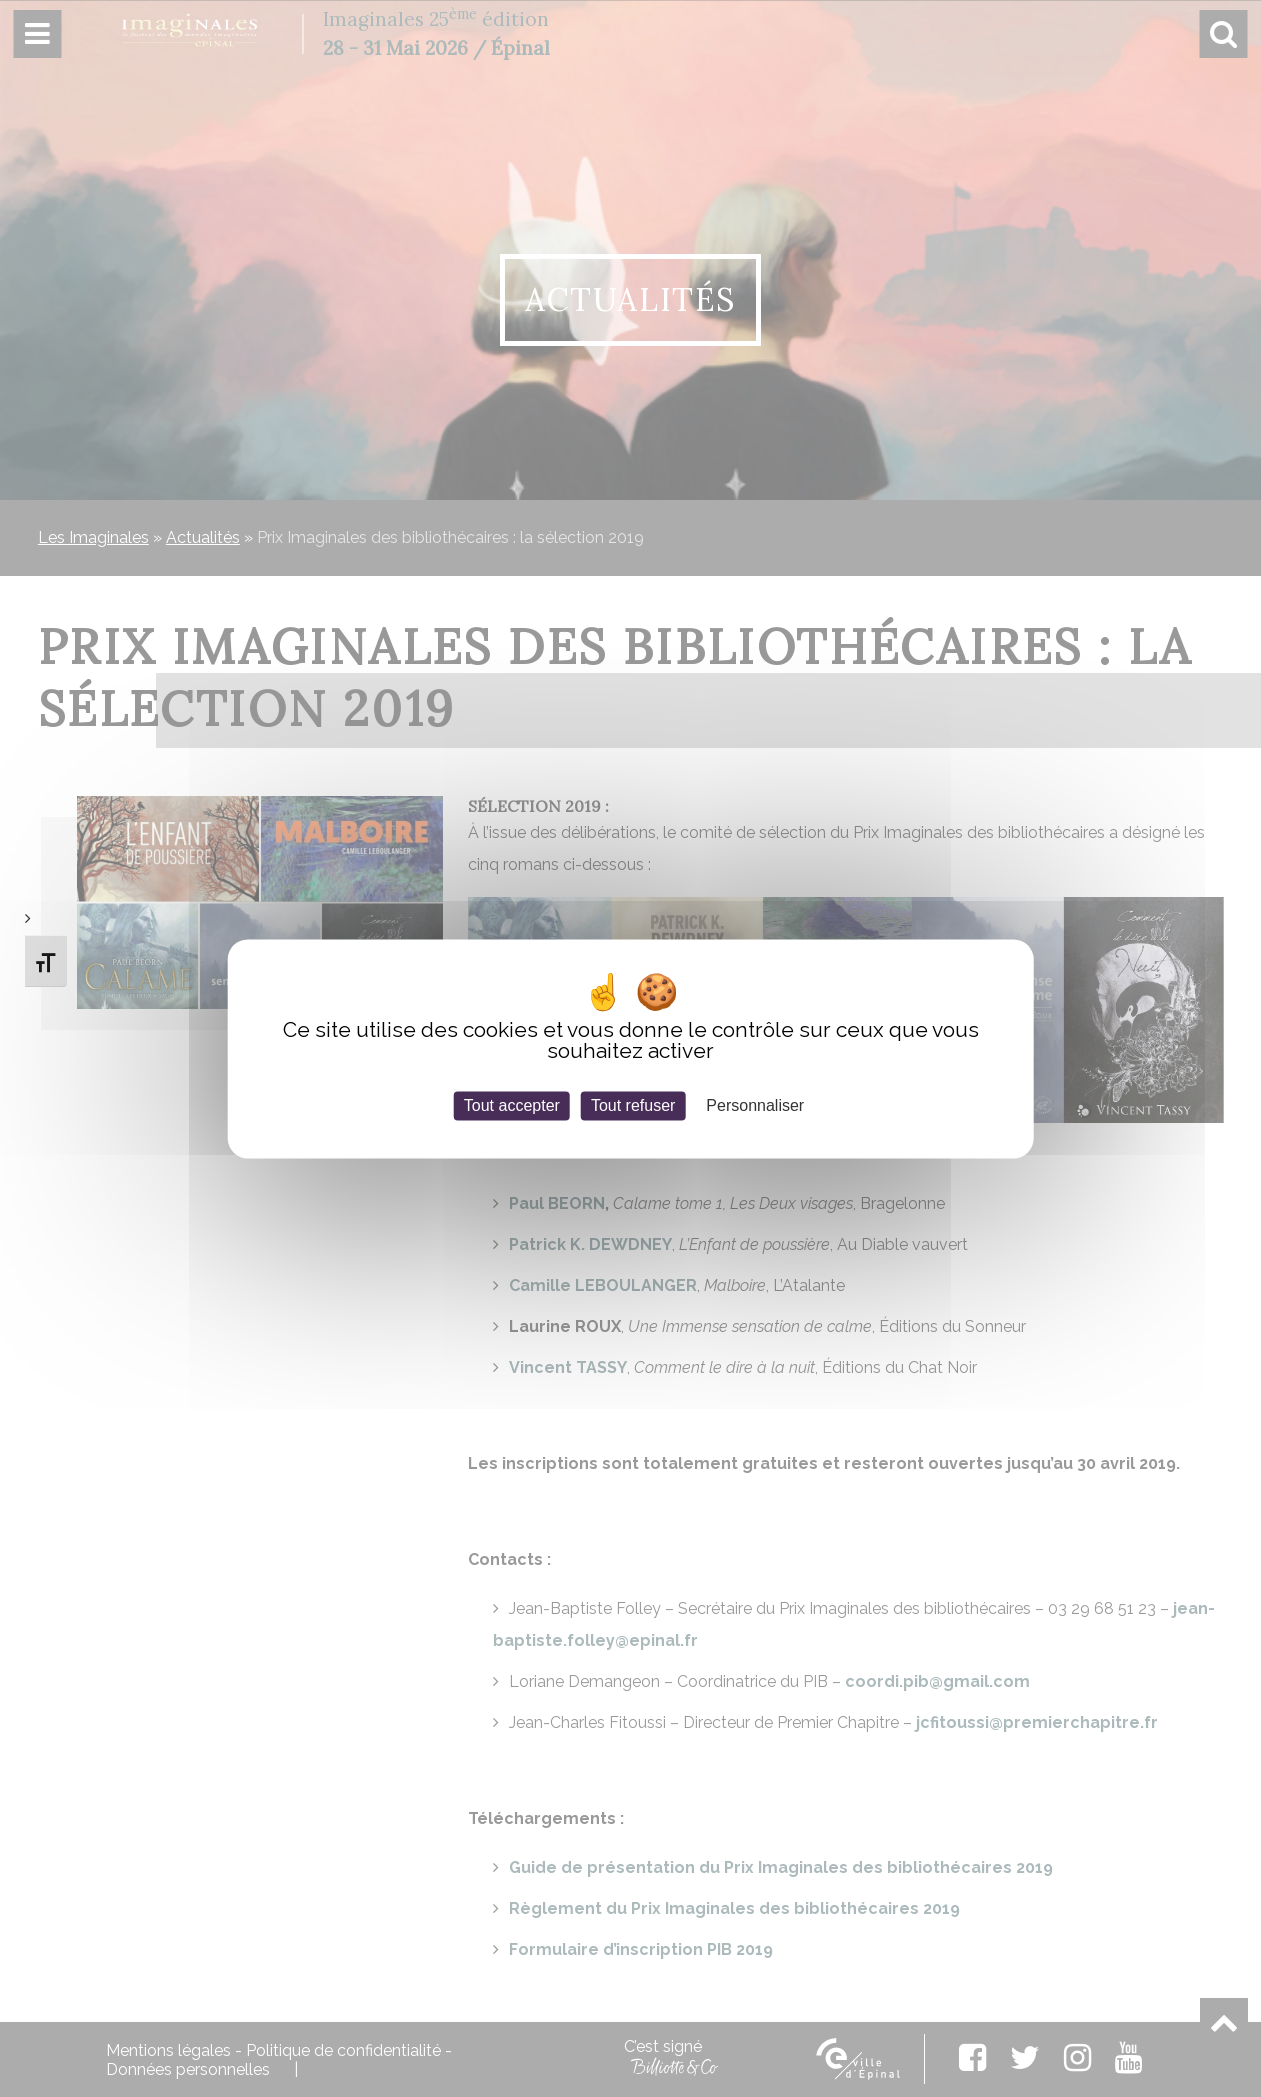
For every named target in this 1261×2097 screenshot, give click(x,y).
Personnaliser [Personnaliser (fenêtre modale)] (755, 1105)
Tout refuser (633, 1105)
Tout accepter (512, 1105)
